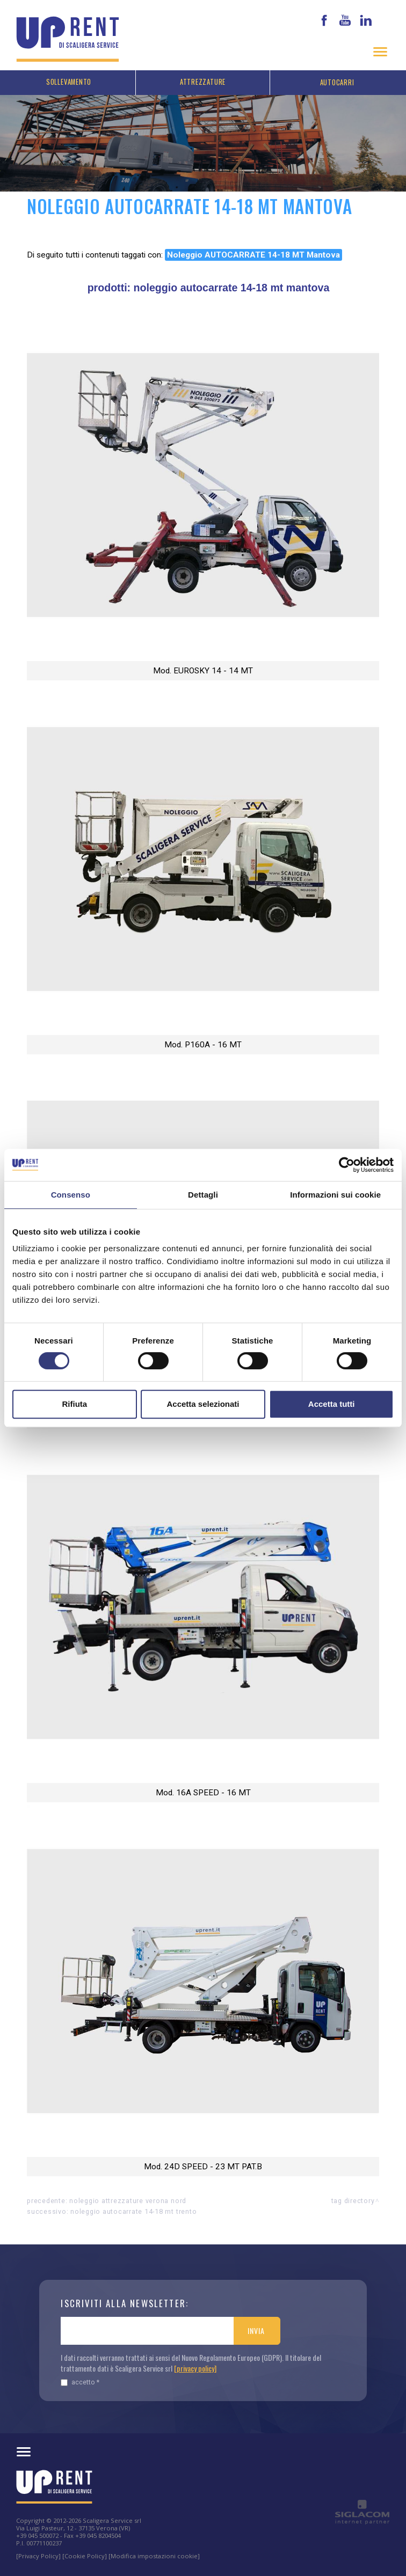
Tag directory (353, 2201)
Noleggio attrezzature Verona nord (127, 2201)
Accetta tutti (331, 1403)
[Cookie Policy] (84, 2556)
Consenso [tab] (70, 1194)
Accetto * (80, 2382)
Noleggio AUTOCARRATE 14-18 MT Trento (133, 2211)
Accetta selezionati (202, 1403)
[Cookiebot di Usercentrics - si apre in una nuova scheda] (347, 1165)
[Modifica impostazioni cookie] (154, 2556)
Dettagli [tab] (203, 1194)
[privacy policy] (195, 2368)
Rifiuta (74, 1403)
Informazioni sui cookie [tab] (335, 1194)
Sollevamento (68, 82)
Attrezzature (203, 82)
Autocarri (337, 82)
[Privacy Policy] (38, 2556)
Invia (256, 2330)
